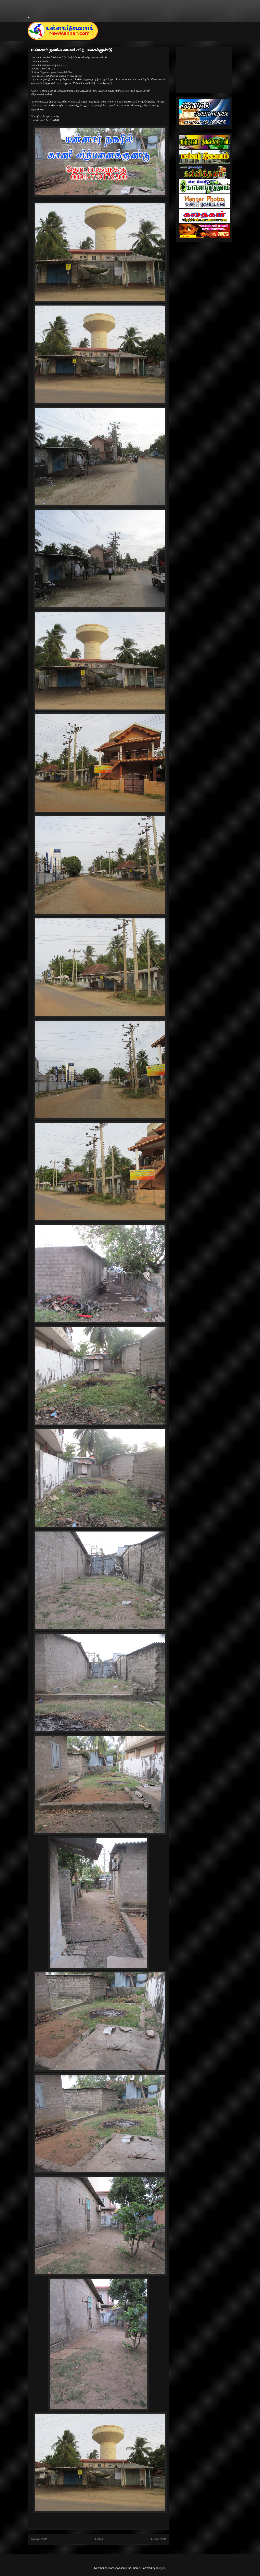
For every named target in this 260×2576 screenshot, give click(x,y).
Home (99, 2539)
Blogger (160, 2568)
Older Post (158, 2539)
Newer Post (39, 2539)
